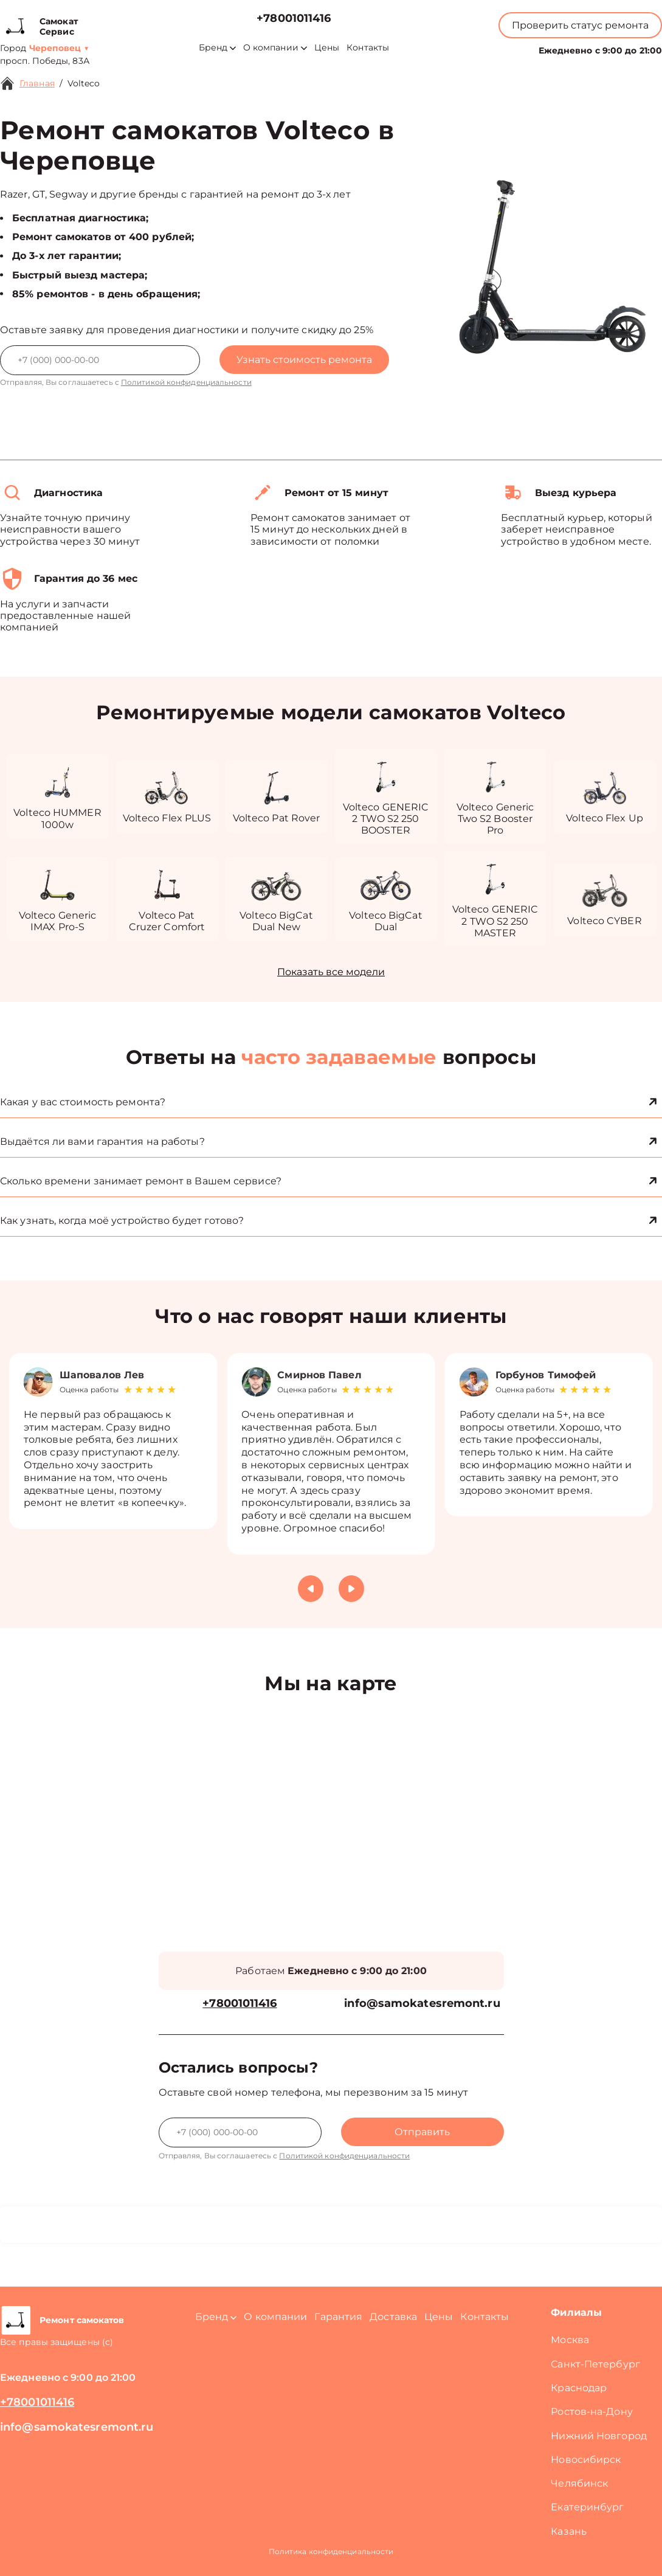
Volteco (83, 83)
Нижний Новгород (599, 2436)
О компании (275, 48)
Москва (570, 2340)
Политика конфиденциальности (331, 2551)
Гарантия (338, 2316)
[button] (310, 1588)
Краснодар (579, 2388)
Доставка (393, 2316)
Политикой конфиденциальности (186, 382)
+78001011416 (294, 18)
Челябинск (579, 2483)
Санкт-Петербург (595, 2364)
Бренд (217, 48)
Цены (326, 48)
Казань (569, 2531)
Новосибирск (586, 2459)
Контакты (368, 48)
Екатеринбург (587, 2507)
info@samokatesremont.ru (422, 2003)
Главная (37, 83)
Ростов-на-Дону (591, 2411)
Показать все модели (331, 972)
